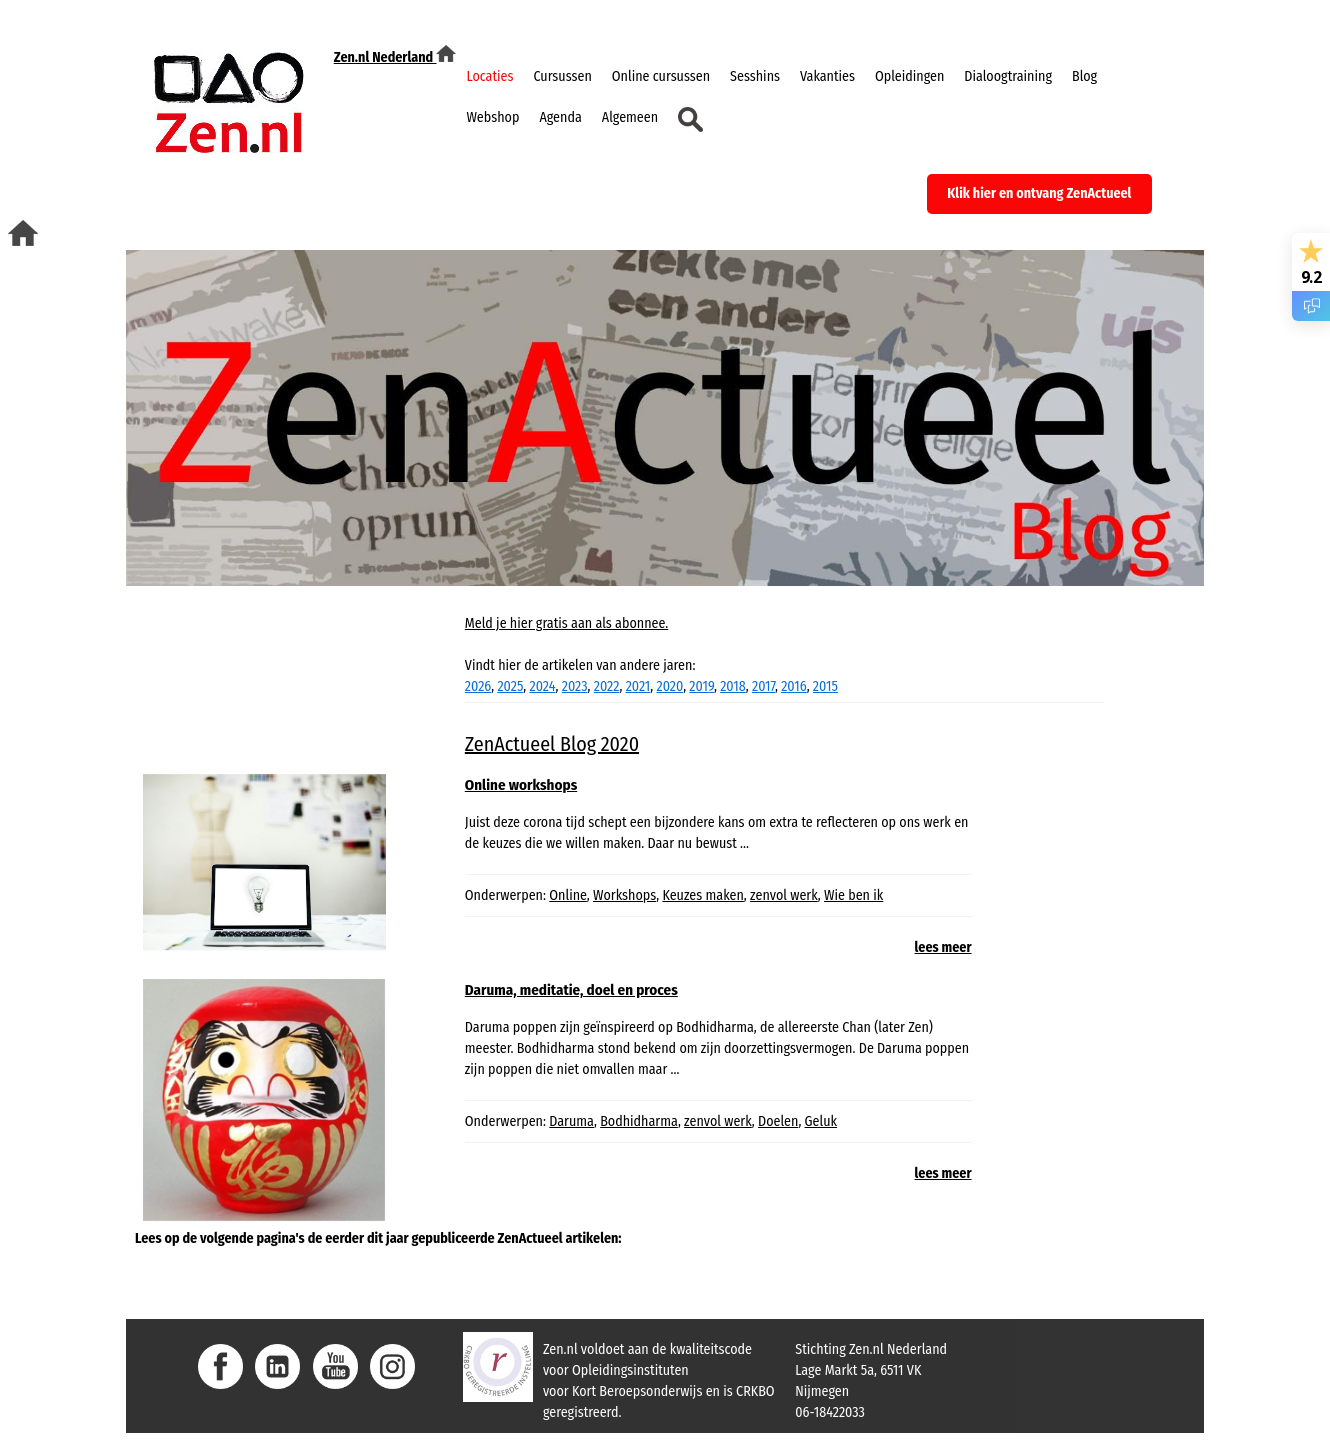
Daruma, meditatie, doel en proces (571, 990)
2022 (607, 686)
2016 (793, 686)
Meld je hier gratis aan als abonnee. (566, 623)
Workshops (624, 895)
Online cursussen (661, 76)
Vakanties (827, 76)
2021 (638, 686)
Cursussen (562, 76)
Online (568, 895)
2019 (701, 686)
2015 (825, 686)
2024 (543, 686)
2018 (733, 686)
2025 (510, 686)
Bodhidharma (639, 1121)
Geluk (821, 1121)
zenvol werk (784, 895)
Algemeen (630, 117)
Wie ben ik (853, 895)
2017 (763, 686)
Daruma (571, 1121)
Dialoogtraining (1008, 76)
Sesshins (755, 76)
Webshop (492, 117)
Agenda (560, 117)
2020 (670, 686)
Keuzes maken (702, 895)
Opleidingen (909, 76)
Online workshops (521, 785)
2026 (478, 686)
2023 (575, 686)
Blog (1084, 76)
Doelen (778, 1121)
